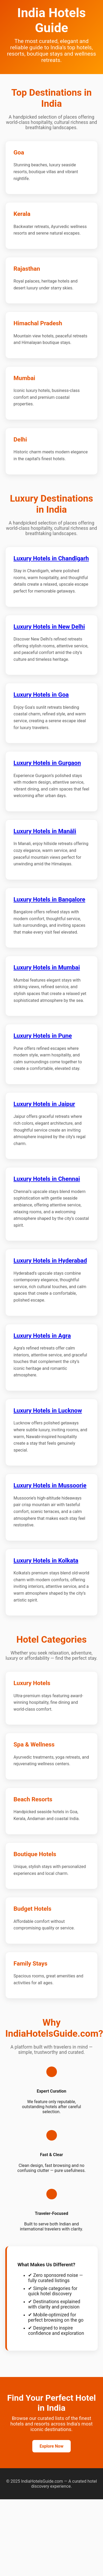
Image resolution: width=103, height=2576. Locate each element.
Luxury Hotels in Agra (42, 1335)
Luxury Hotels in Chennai (47, 1178)
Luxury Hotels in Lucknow (48, 1410)
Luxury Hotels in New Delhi (49, 626)
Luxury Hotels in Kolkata (46, 1560)
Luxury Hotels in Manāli (45, 831)
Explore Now (52, 2446)
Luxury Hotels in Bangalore (49, 899)
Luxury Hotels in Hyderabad (50, 1260)
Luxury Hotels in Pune (43, 1035)
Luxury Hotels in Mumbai (47, 967)
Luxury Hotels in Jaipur (44, 1103)
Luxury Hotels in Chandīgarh (51, 558)
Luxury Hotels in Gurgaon (47, 762)
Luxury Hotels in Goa (41, 694)
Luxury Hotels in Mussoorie (50, 1485)
